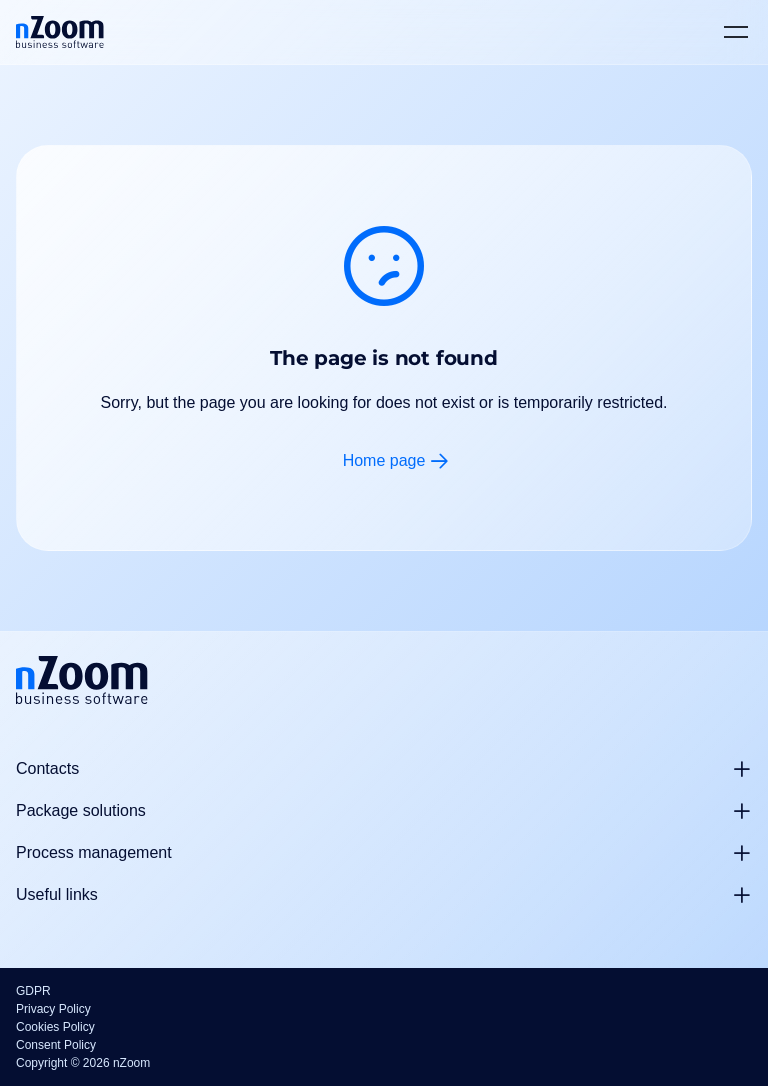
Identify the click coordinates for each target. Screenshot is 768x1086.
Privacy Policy (53, 1009)
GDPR (33, 991)
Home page (384, 460)
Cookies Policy (55, 1027)
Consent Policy (56, 1045)
